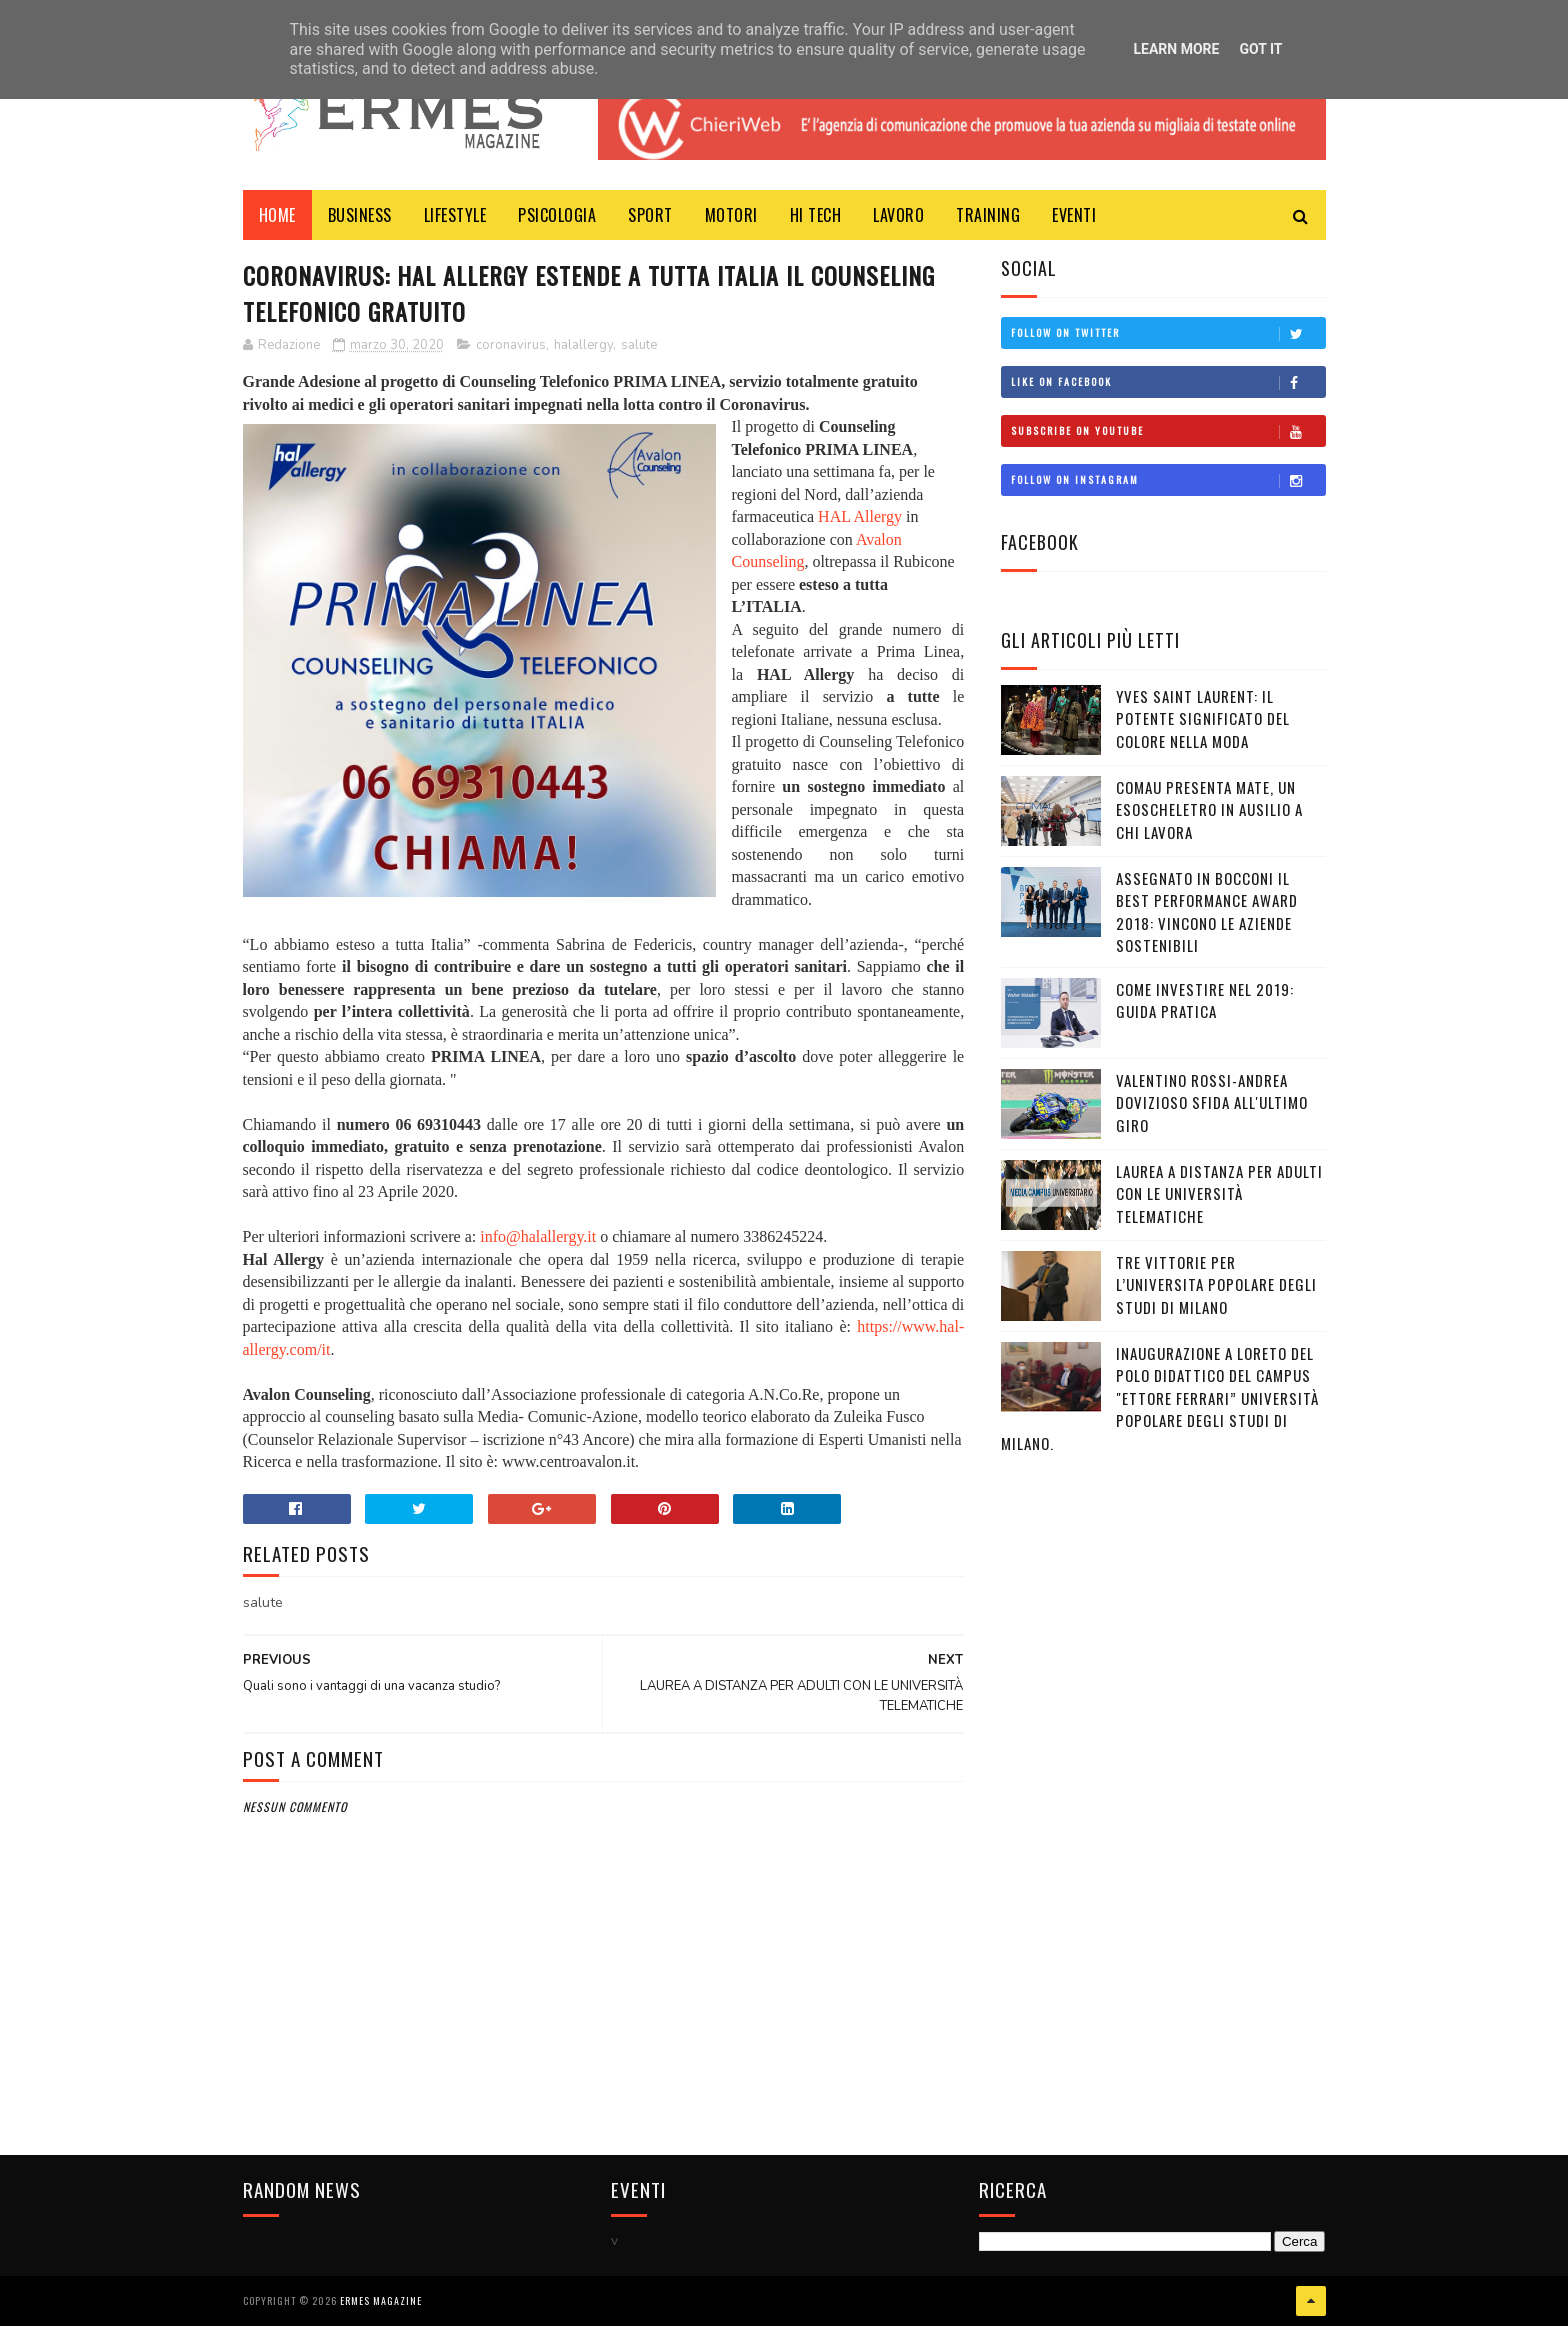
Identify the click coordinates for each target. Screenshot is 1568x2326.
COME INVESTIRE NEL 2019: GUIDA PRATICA (1205, 1000)
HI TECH (816, 215)
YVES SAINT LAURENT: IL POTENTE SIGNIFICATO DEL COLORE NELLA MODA (1203, 718)
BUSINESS (360, 215)
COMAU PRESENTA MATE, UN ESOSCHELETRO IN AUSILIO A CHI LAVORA (1209, 809)
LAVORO (898, 215)
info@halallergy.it (538, 1236)
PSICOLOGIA (557, 215)
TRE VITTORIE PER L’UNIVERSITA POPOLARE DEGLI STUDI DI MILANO (1216, 1284)
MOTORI (731, 215)
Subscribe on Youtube (1168, 431)
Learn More (1176, 49)
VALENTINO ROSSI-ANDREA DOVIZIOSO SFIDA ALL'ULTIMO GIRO (1212, 1102)
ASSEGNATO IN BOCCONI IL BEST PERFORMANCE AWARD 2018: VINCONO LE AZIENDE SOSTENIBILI (1207, 912)
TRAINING (988, 215)
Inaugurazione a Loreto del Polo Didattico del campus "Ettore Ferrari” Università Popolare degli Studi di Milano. (1160, 1398)
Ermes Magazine (381, 2300)
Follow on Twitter (1168, 333)
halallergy (583, 345)
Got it (1260, 49)
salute (639, 345)
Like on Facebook (1168, 382)
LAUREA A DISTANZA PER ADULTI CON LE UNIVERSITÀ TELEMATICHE (1219, 1193)
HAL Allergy (860, 516)
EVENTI (1074, 215)
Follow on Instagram (1168, 480)
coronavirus (511, 345)
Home (277, 215)
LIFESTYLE (455, 215)
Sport (650, 215)
